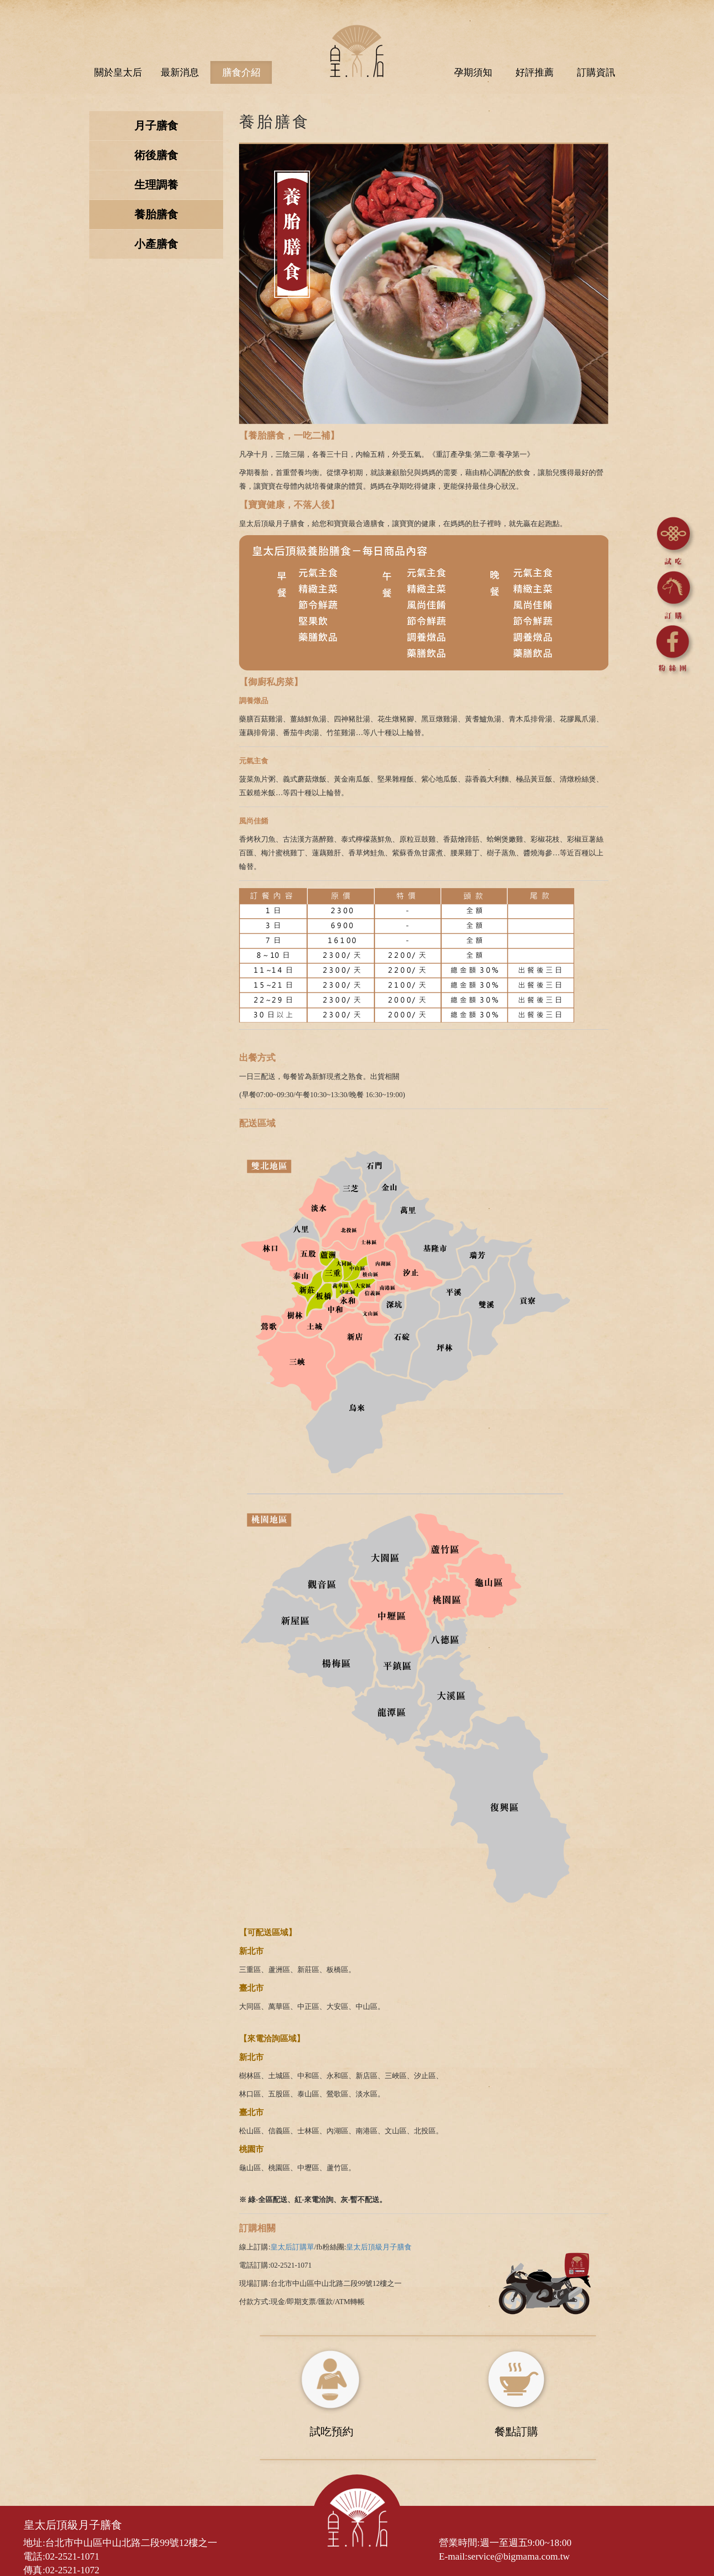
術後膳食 (157, 156)
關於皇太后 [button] (118, 72)
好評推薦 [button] (534, 72)
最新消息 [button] (180, 72)
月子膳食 (157, 127)
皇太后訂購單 (293, 2246)
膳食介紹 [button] (241, 72)
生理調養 (157, 186)
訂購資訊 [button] (596, 72)
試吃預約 (331, 2430)
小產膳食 (157, 245)
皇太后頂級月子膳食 (379, 2246)
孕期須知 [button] (473, 72)
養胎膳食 (157, 215)
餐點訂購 (515, 2430)
